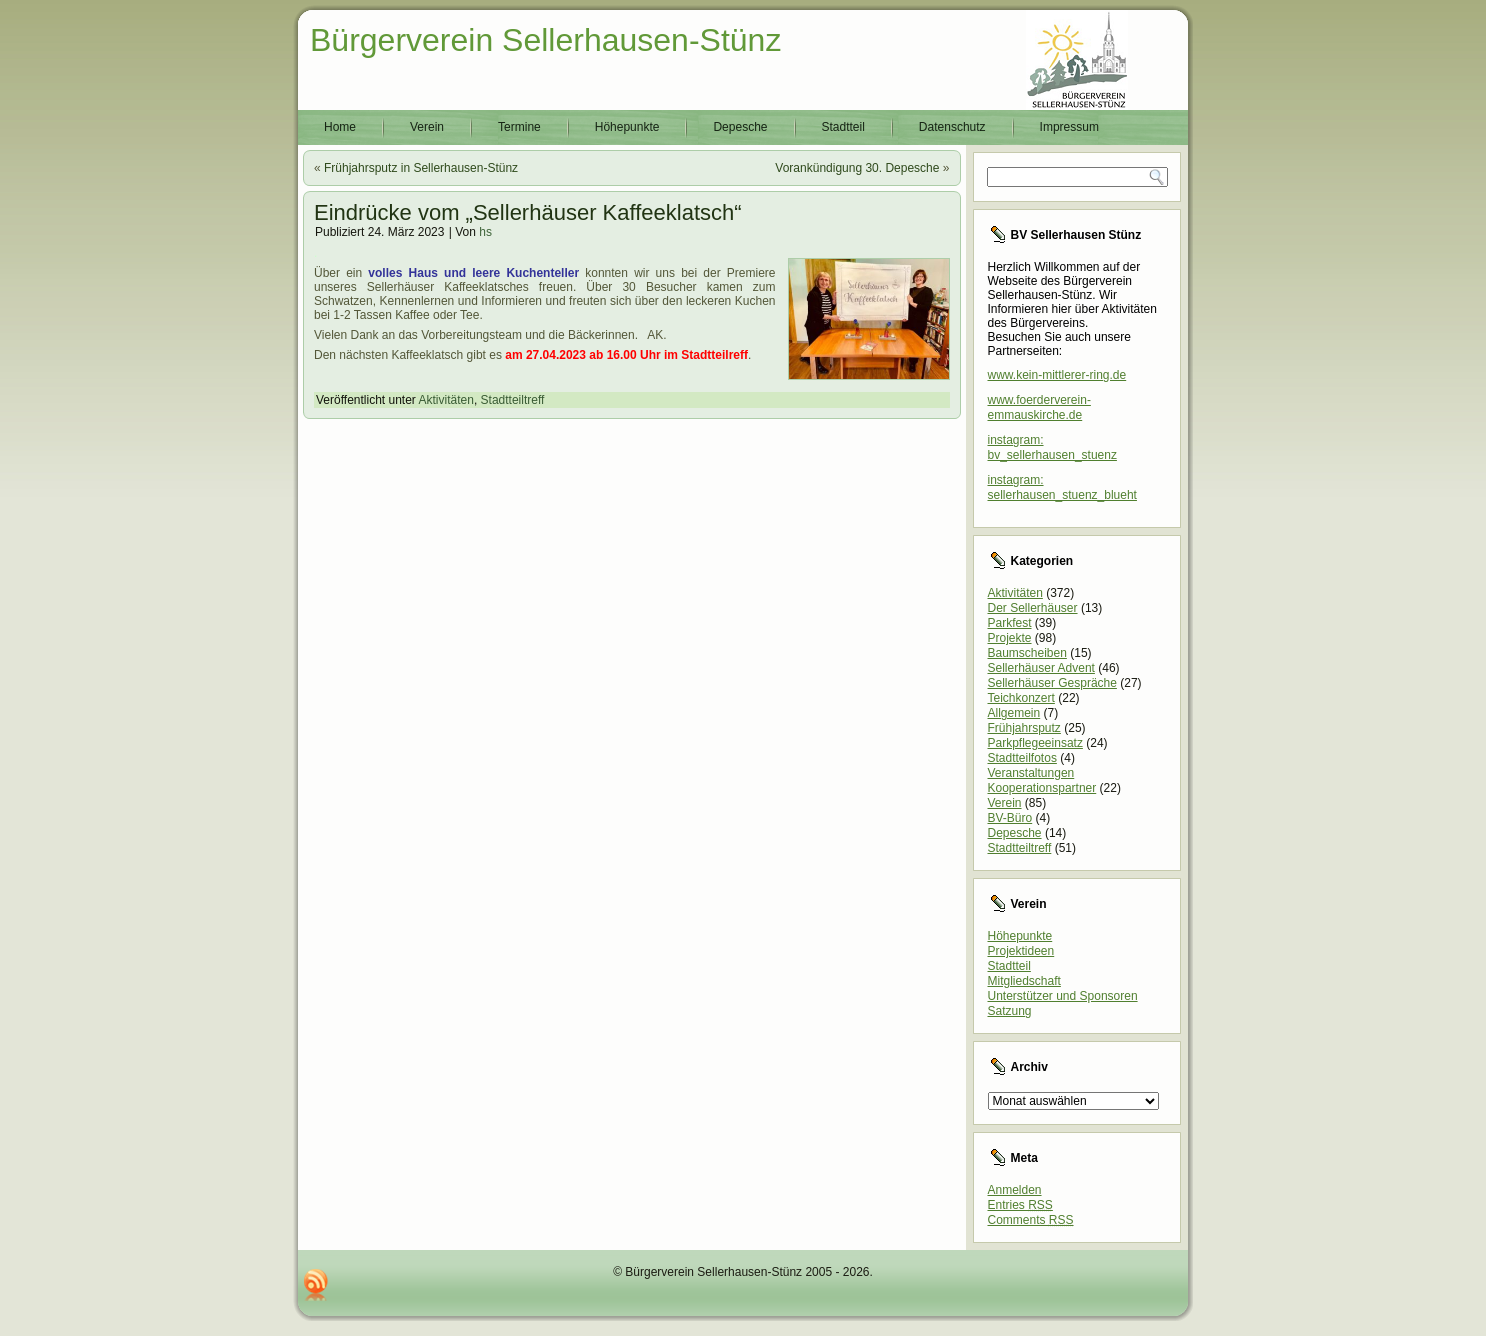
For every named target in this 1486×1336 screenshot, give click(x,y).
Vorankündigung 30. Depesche (857, 168)
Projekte (1010, 638)
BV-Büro (1010, 818)
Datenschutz (952, 127)
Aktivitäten (446, 400)
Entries (1020, 1205)
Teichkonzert (1021, 698)
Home (340, 127)
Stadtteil (843, 127)
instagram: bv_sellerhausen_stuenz (1052, 447)
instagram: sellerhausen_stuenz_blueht (1062, 487)
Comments (1031, 1220)
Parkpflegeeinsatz (1035, 743)
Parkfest (1010, 623)
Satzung (1010, 1011)
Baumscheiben (1027, 653)
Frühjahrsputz (1024, 728)
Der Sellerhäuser (1033, 608)
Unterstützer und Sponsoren (1063, 996)
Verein (427, 127)
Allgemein (1014, 713)
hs (485, 232)
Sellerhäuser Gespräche (1052, 683)
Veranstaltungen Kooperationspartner (1042, 780)
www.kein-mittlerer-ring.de (1057, 375)
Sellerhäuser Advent (1041, 668)
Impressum (1069, 127)
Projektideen (1021, 951)
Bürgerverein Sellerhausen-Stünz (545, 40)
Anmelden (1015, 1190)
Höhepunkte (627, 127)
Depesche (740, 127)
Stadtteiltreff (513, 400)
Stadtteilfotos (1022, 758)
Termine (519, 127)
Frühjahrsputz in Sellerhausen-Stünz (421, 168)
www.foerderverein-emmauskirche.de (1039, 407)
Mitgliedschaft (1024, 981)
